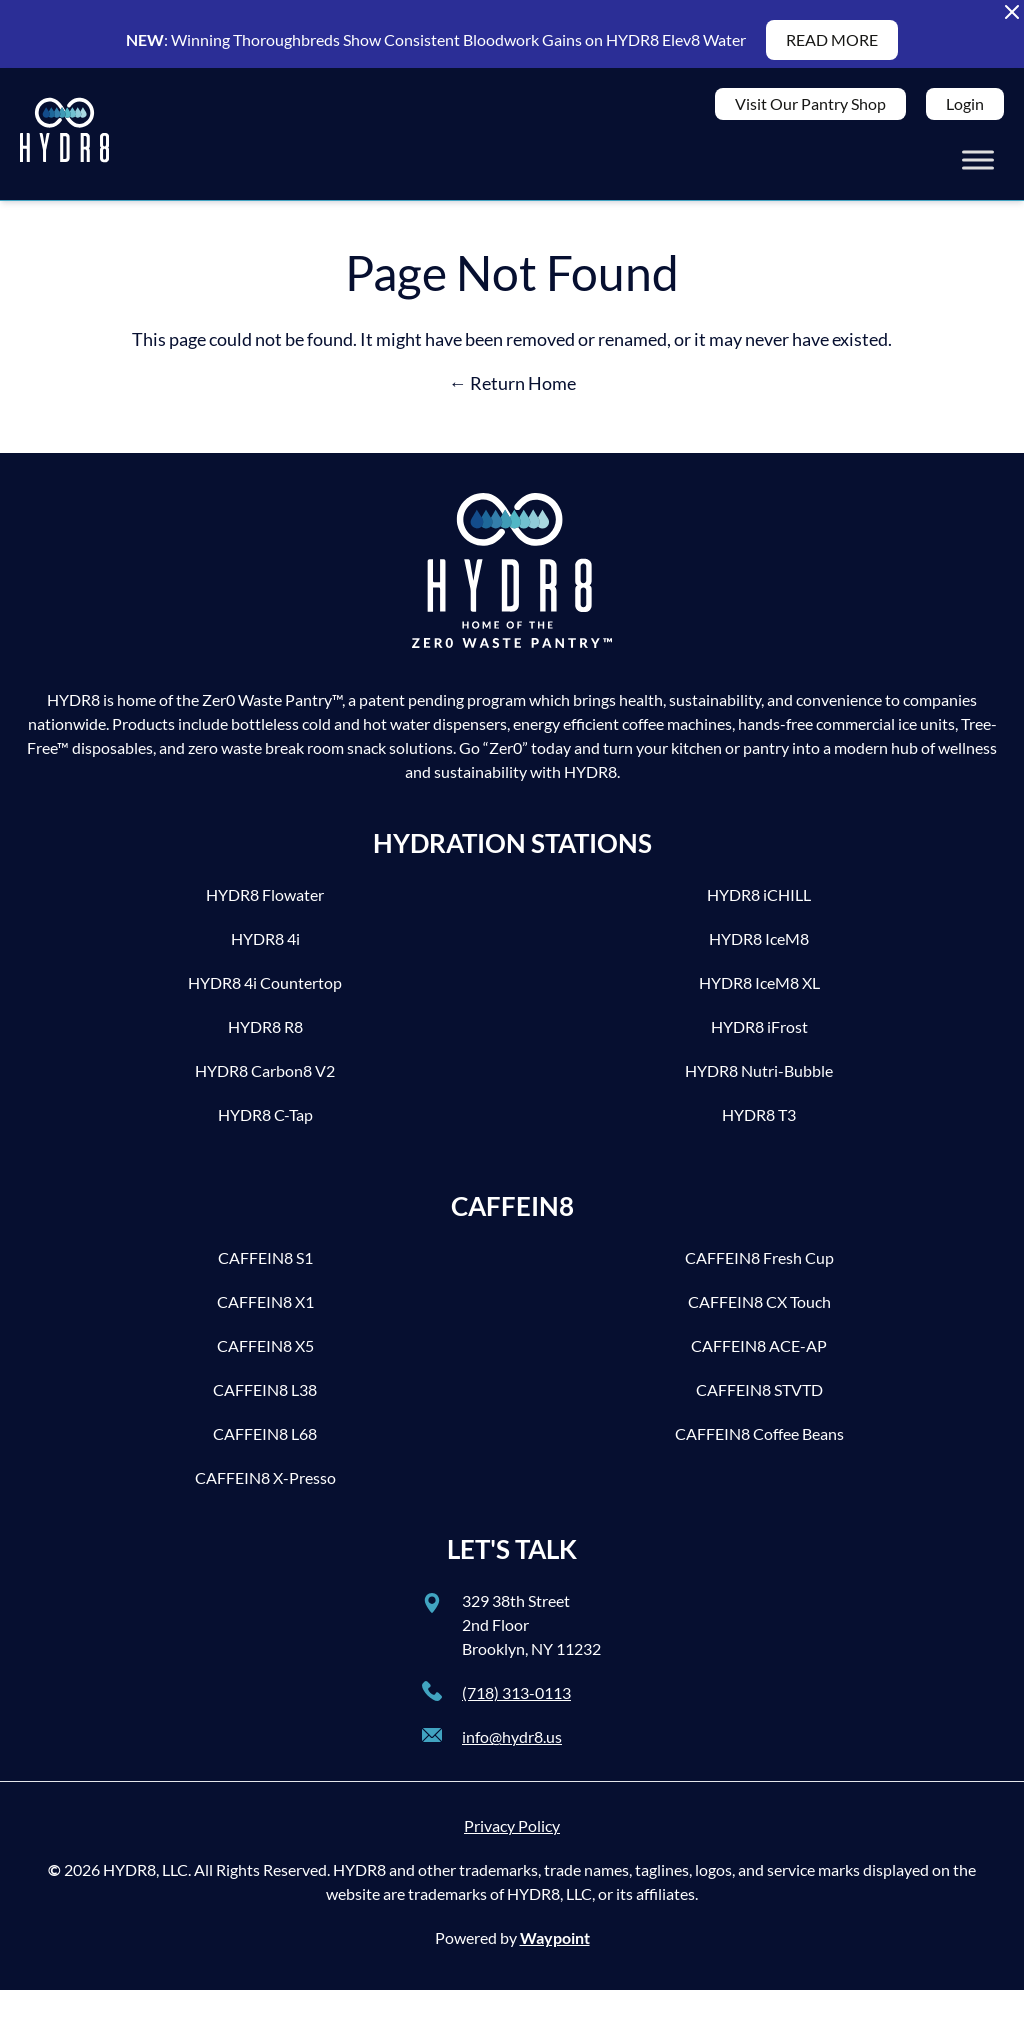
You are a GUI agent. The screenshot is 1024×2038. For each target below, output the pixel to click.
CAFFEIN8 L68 (265, 1441)
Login (965, 107)
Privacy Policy (512, 1833)
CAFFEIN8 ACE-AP (759, 1353)
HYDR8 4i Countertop (265, 990)
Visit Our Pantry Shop (810, 107)
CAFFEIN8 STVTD (759, 1397)
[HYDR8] (64, 138)
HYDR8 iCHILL (759, 902)
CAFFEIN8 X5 (265, 1353)
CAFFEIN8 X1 (265, 1309)
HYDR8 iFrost (759, 1034)
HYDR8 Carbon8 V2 (265, 1078)
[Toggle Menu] (978, 163)
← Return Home (512, 391)
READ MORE (832, 39)
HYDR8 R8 (265, 1034)
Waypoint (555, 1945)
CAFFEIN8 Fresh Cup (759, 1265)
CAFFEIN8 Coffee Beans (759, 1441)
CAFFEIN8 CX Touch (759, 1309)
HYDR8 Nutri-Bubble (759, 1078)
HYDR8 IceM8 (759, 946)
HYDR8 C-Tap (265, 1122)
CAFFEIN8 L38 (265, 1397)
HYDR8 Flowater (265, 902)
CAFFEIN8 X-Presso (265, 1485)
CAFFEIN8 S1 (265, 1265)
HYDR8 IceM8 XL (759, 990)
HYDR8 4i (265, 946)
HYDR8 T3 (759, 1122)
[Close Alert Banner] (1012, 12)
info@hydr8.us (512, 1744)
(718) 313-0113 (516, 1700)
